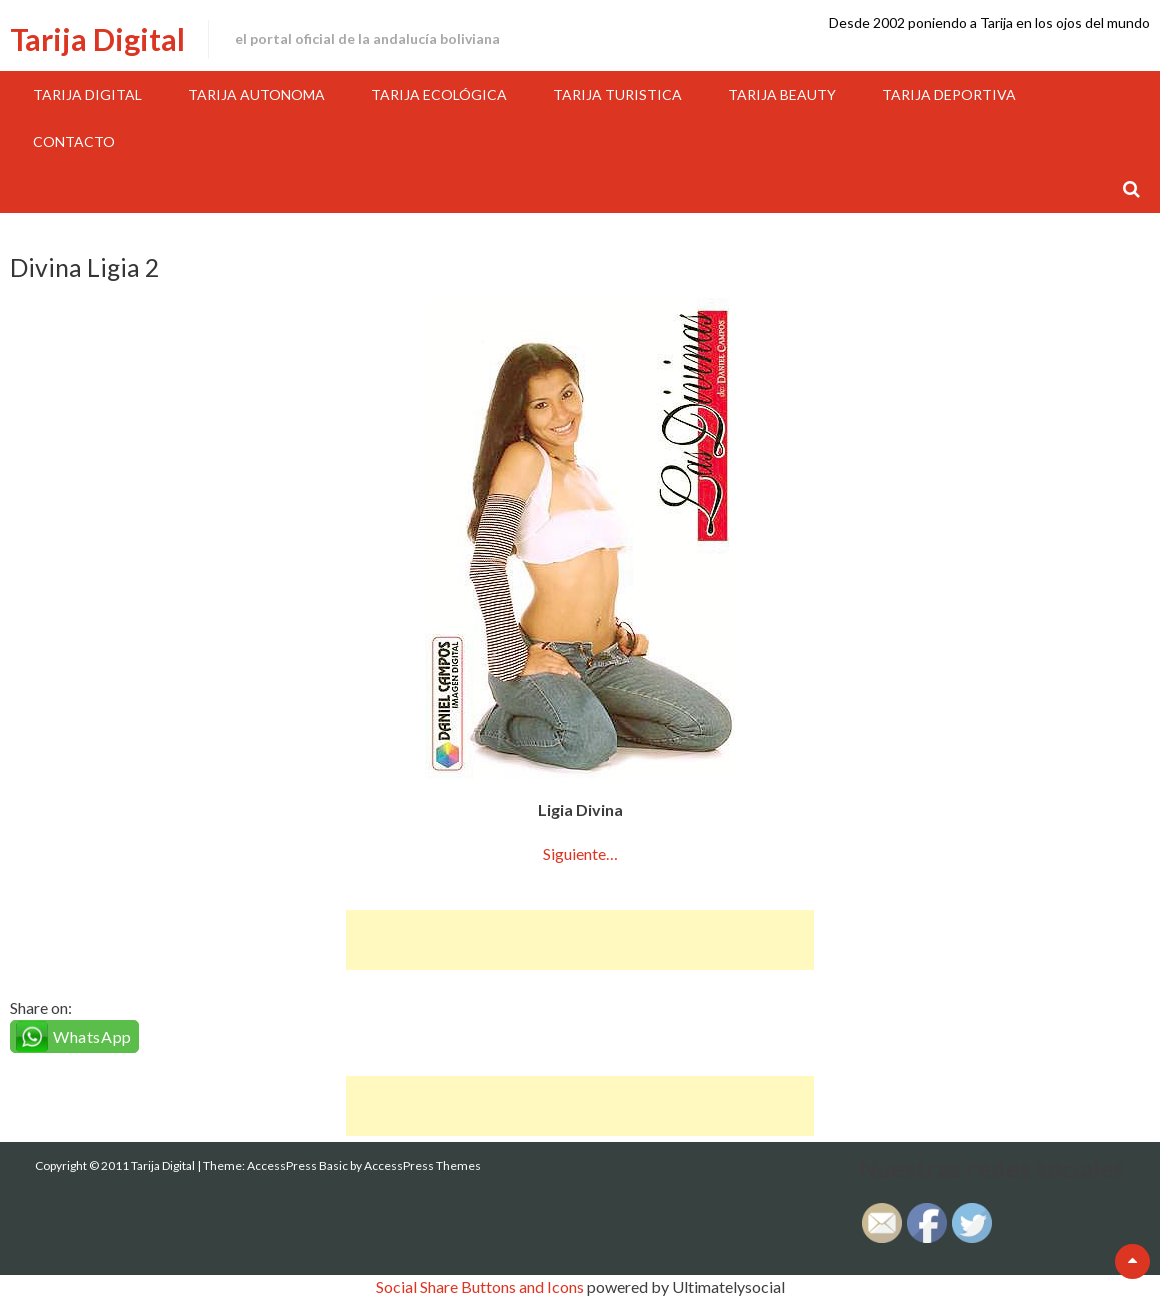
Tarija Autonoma (256, 94)
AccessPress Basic (297, 1165)
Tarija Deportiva (949, 94)
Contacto (74, 141)
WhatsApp (92, 1036)
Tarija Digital (97, 39)
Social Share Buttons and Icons (480, 1286)
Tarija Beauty (782, 94)
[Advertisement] (580, 940)
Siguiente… (580, 853)
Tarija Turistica (617, 94)
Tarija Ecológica (439, 94)
